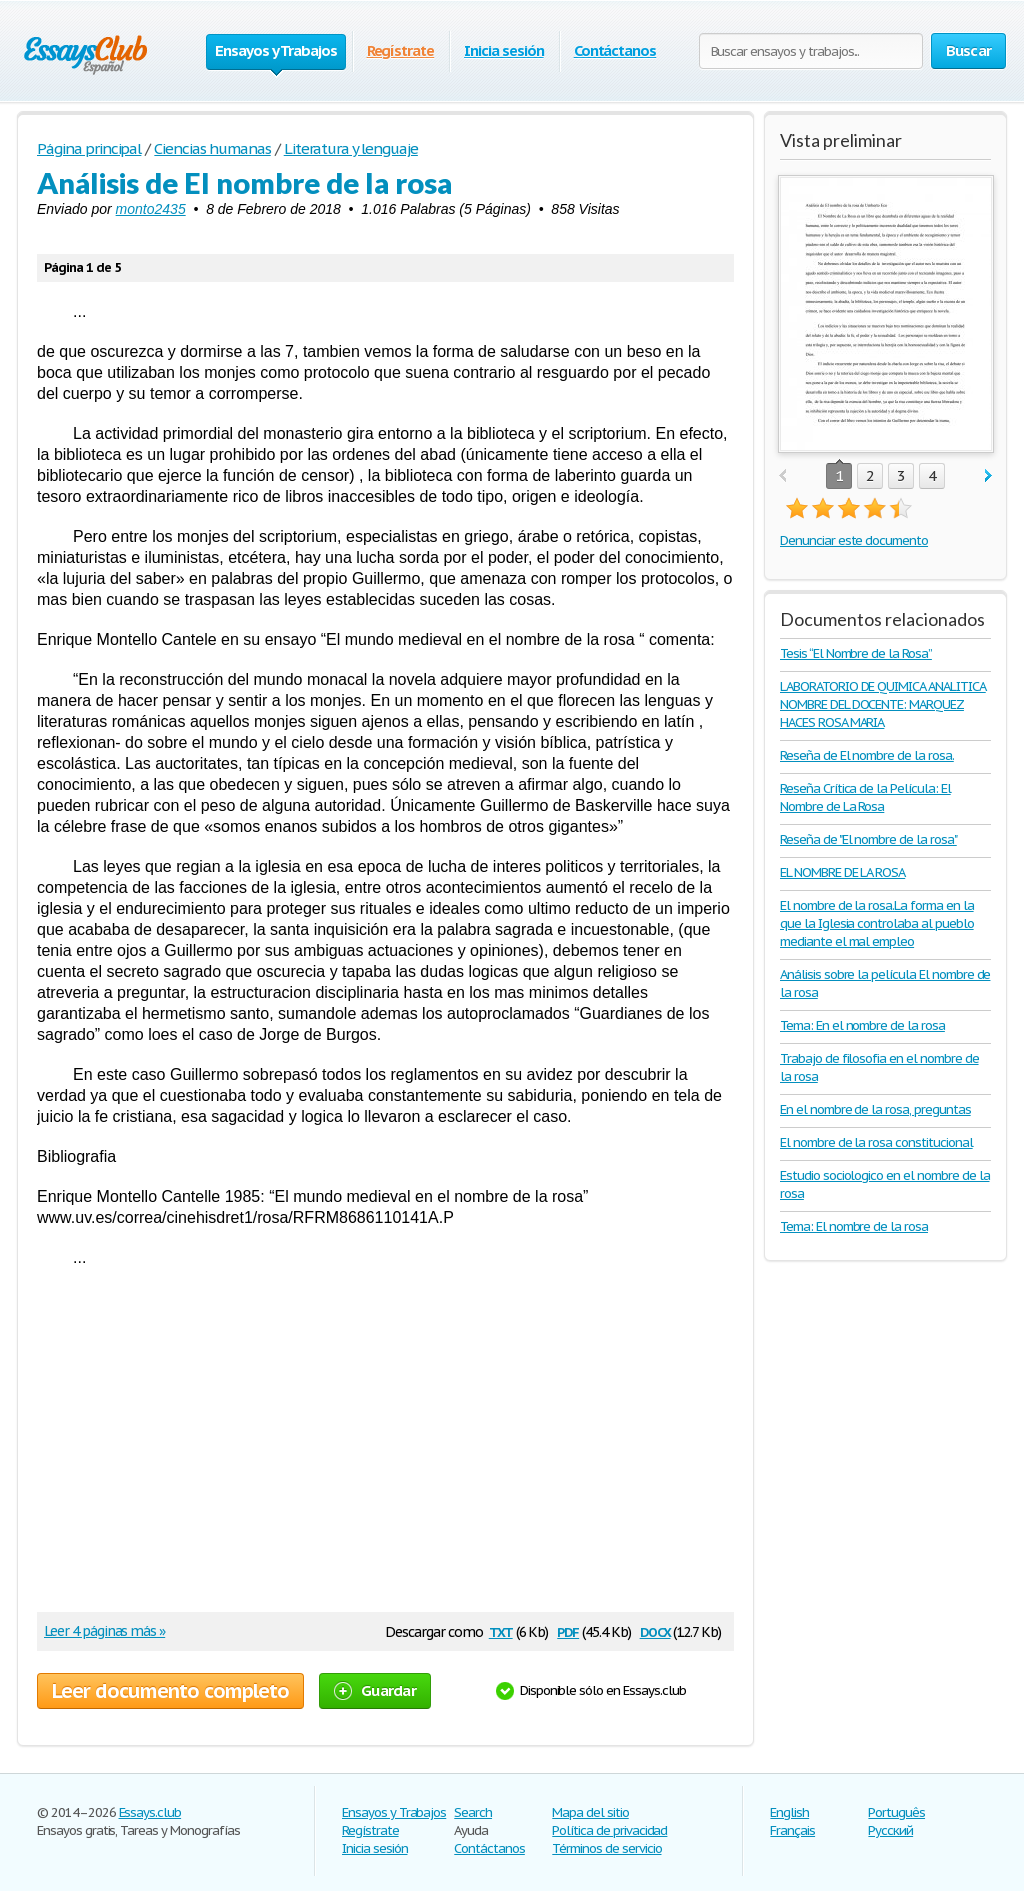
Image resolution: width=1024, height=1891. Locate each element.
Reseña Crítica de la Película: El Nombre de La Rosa (865, 797)
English (789, 1812)
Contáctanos (615, 50)
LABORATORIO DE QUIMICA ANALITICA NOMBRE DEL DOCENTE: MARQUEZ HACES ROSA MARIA (883, 704)
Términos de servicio (606, 1848)
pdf (568, 1630)
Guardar (375, 1690)
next (988, 476)
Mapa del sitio (590, 1812)
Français (792, 1830)
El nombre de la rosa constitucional (876, 1142)
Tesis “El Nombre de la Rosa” (856, 653)
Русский (890, 1830)
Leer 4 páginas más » (104, 1631)
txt (501, 1630)
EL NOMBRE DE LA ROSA (842, 872)
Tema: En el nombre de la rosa (862, 1025)
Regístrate (401, 50)
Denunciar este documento (854, 540)
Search (473, 1812)
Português (896, 1812)
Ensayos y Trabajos (394, 1812)
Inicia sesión (503, 50)
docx (655, 1630)
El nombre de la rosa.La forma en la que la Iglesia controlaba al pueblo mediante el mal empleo (877, 923)
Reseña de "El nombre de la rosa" (868, 839)
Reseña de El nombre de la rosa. (867, 755)
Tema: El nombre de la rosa (854, 1226)
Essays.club (150, 1812)
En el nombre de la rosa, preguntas (875, 1109)
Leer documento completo (170, 1691)
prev (782, 476)
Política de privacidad (609, 1830)
